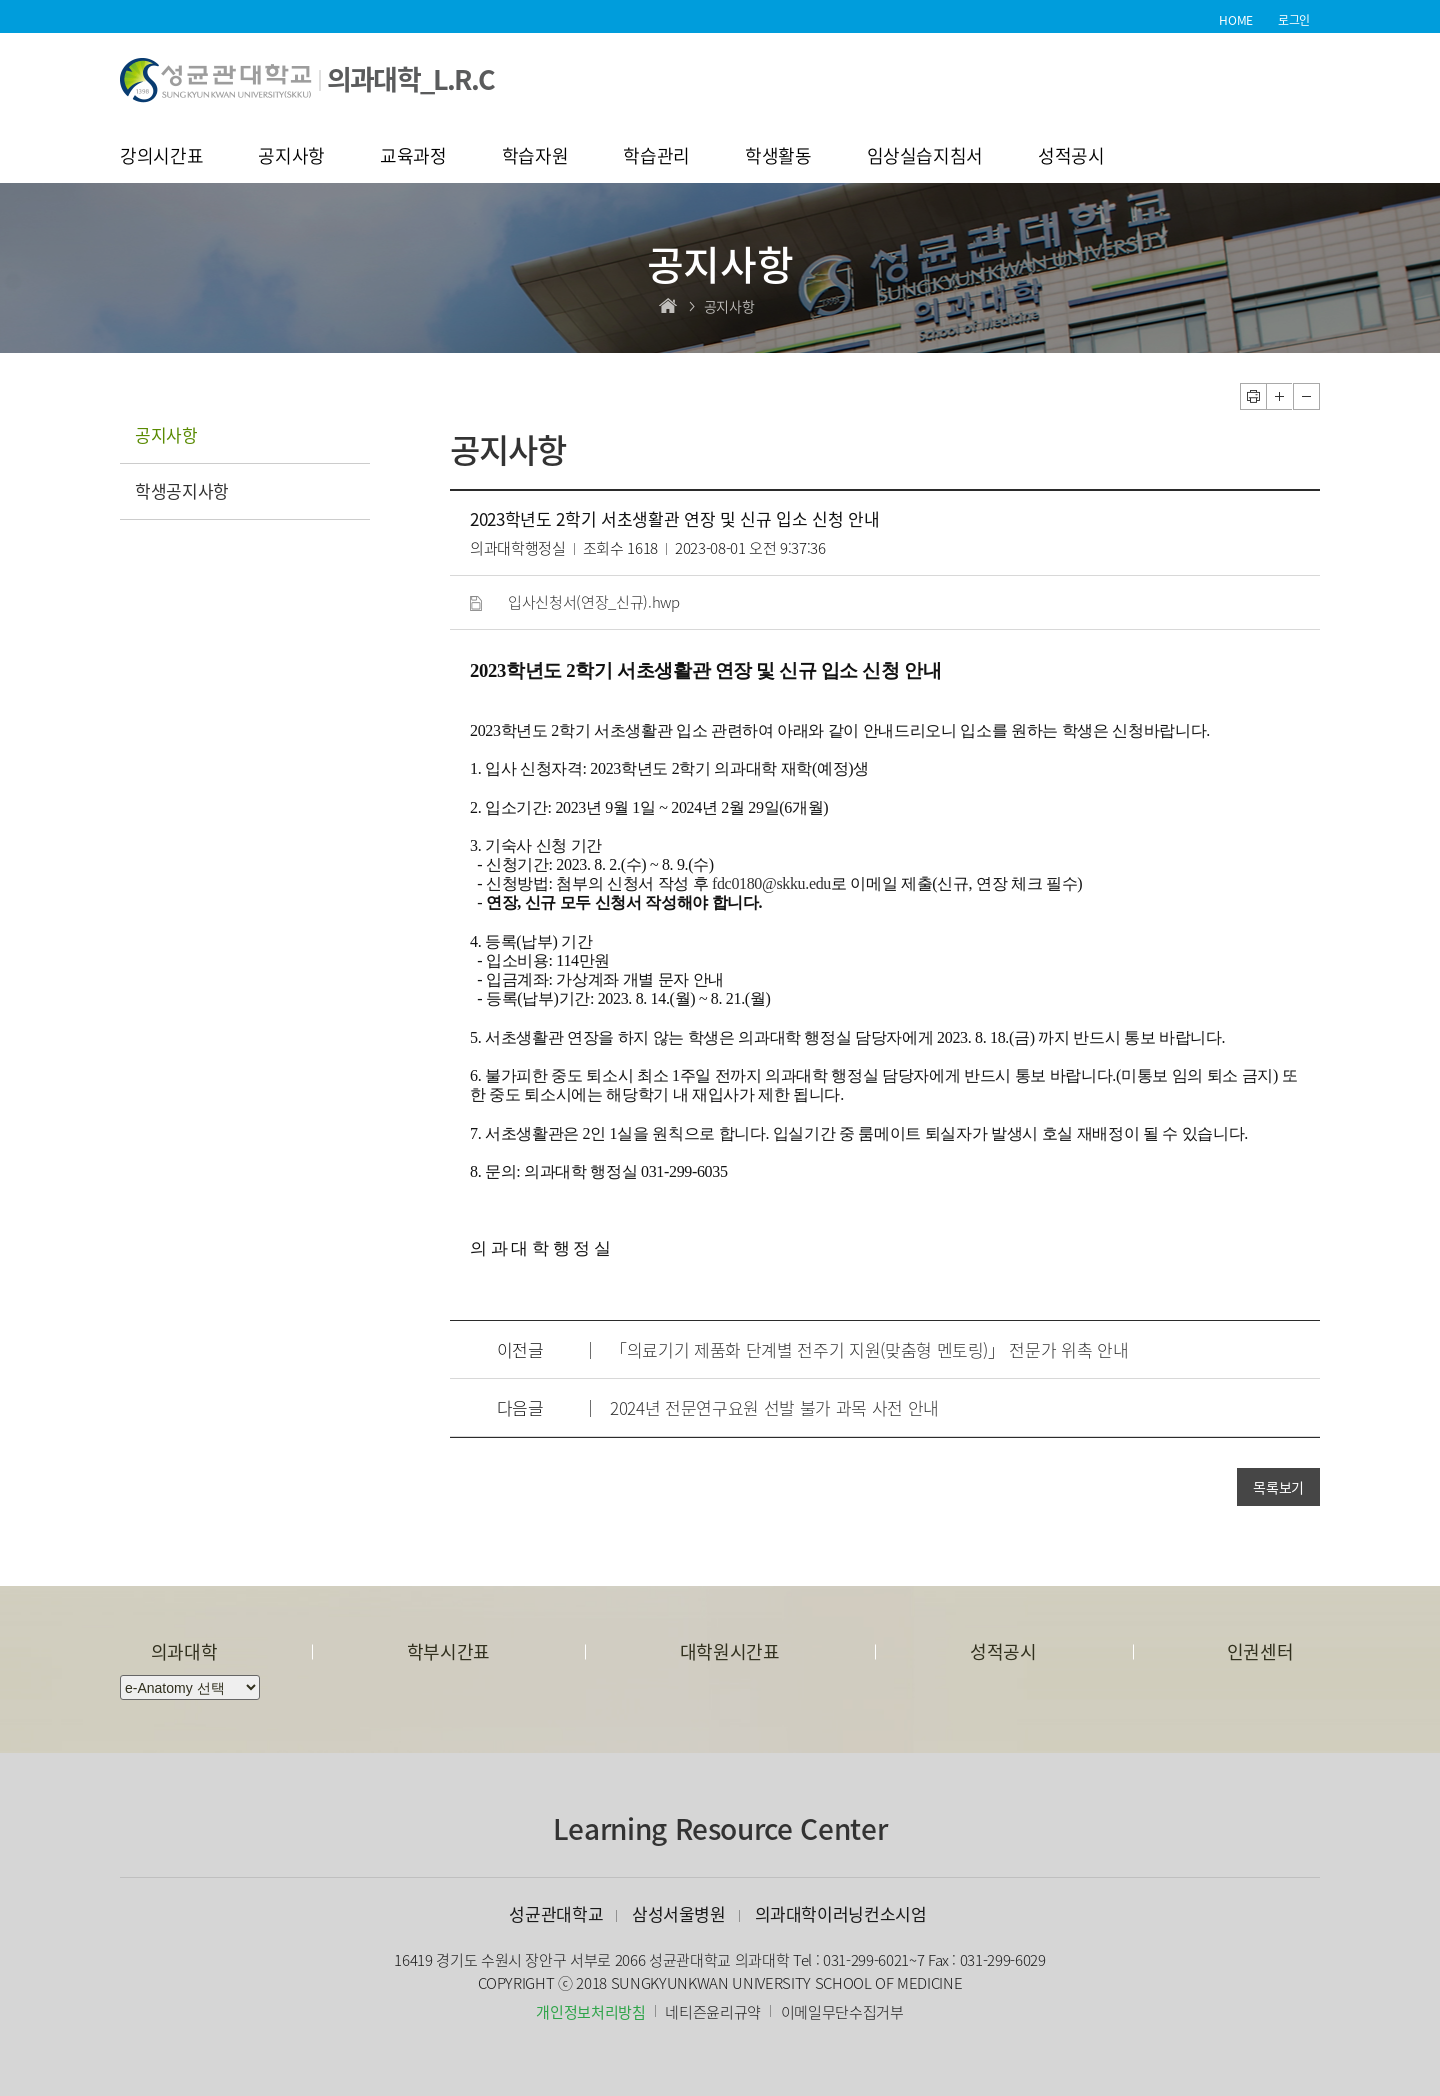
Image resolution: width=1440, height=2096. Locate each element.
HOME (1236, 20)
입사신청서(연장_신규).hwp (594, 602)
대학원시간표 (730, 1651)
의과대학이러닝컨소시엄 (841, 1913)
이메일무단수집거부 (842, 2012)
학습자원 (535, 158)
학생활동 (778, 158)
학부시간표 (448, 1651)
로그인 (1294, 20)
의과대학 (184, 1651)
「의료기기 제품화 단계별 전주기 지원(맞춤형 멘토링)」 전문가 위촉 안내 (869, 1349)
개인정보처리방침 (590, 2012)
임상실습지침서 (925, 158)
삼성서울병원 (679, 1913)
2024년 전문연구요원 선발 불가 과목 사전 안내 (774, 1407)
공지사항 (291, 158)
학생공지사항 (182, 490)
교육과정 (413, 158)
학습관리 (656, 158)
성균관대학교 (556, 1913)
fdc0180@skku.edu (771, 883)
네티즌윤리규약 (713, 2012)
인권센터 (1260, 1651)
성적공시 (1071, 158)
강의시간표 (161, 158)
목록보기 (1278, 1487)
